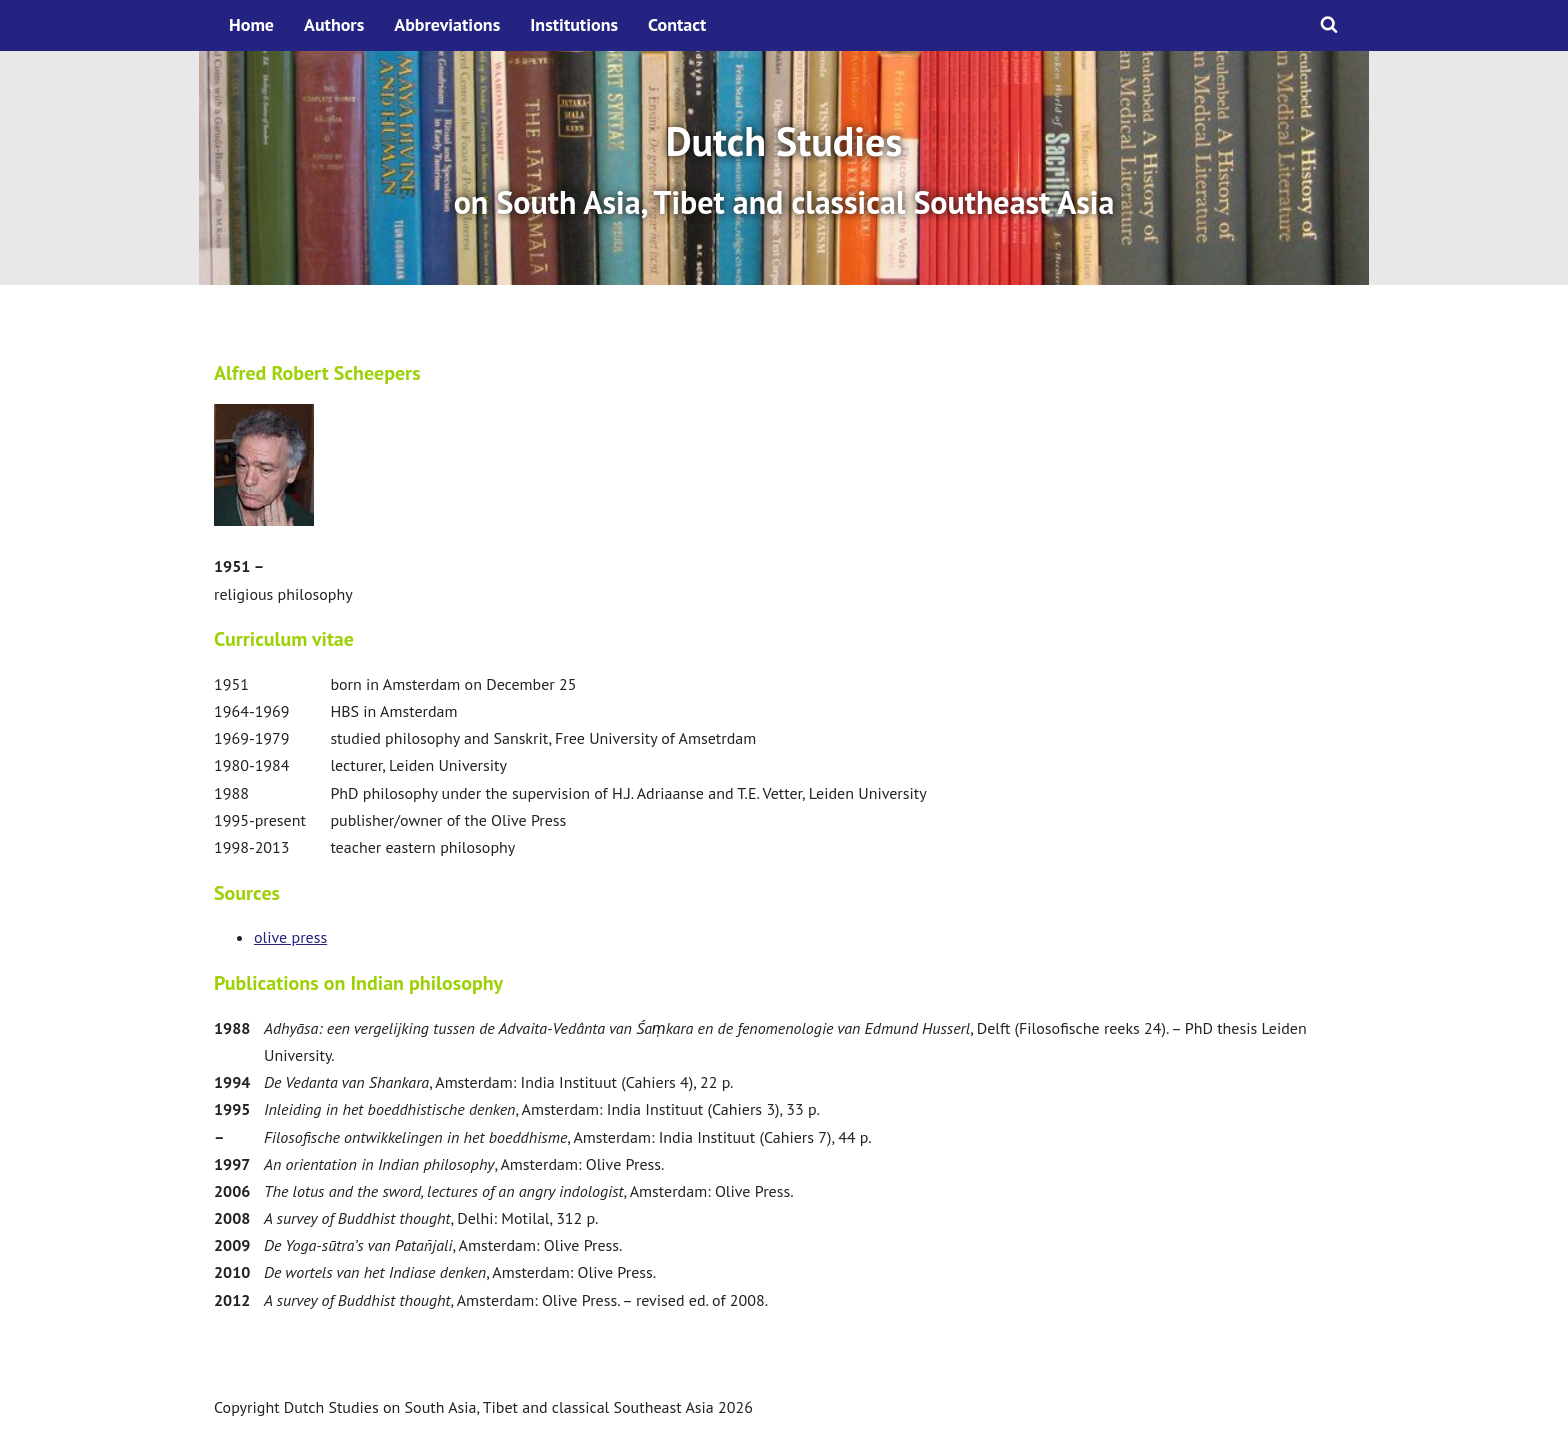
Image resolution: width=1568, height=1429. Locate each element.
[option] (784, 168)
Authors (334, 24)
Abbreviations (447, 24)
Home (251, 24)
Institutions (574, 24)
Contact (677, 24)
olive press (290, 937)
